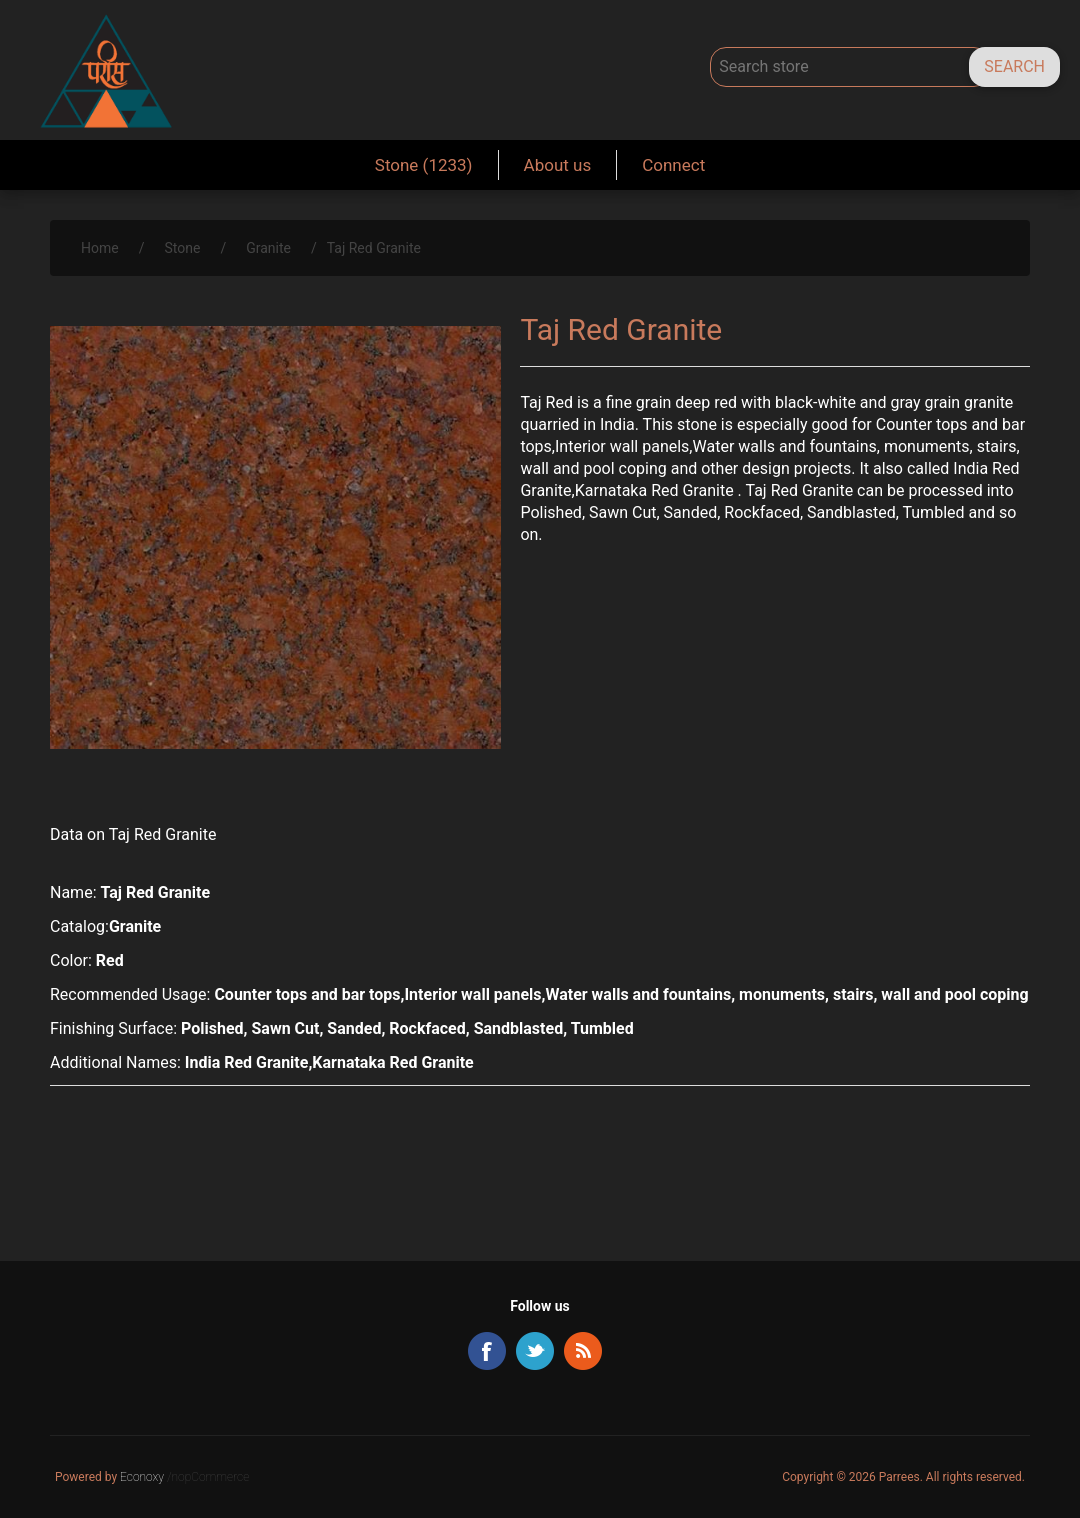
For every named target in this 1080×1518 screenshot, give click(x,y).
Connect (673, 165)
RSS (583, 1351)
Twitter (535, 1351)
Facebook (487, 1351)
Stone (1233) (424, 165)
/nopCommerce (208, 1477)
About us (558, 165)
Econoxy (143, 1477)
